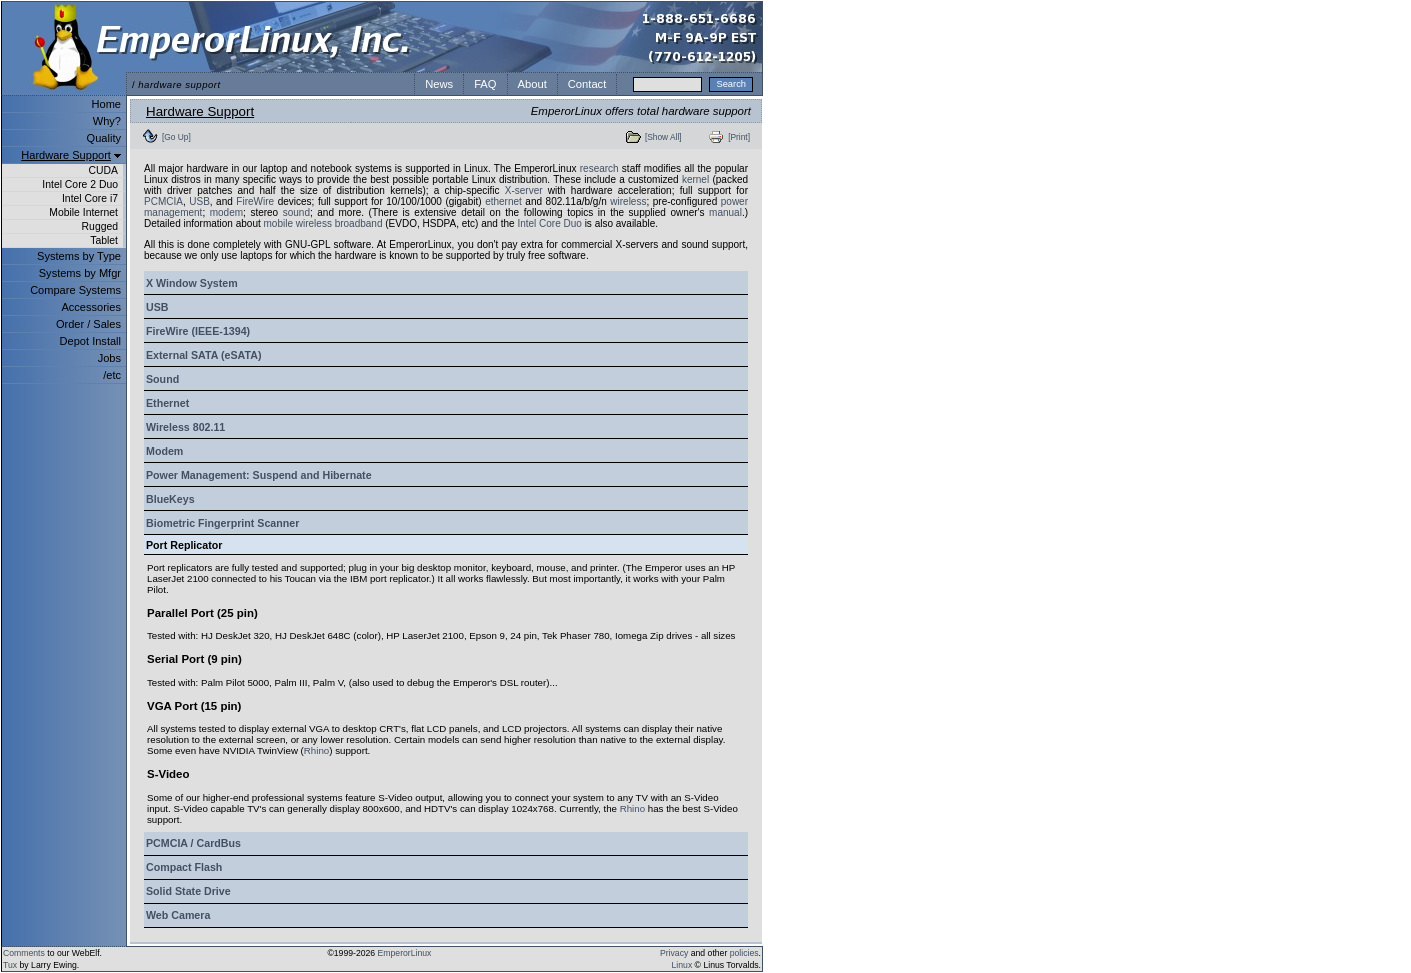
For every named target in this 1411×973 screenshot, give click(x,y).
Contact (587, 84)
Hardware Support (66, 155)
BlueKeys (170, 499)
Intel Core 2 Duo (80, 184)
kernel (695, 179)
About (532, 84)
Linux (682, 965)
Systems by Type (79, 256)
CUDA (103, 170)
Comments (24, 953)
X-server (524, 190)
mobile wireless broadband (323, 223)
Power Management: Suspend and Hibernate (259, 475)
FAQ (485, 84)
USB (199, 201)
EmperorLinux (405, 953)
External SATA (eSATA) (203, 355)
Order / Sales (88, 324)
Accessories (91, 307)
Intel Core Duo (549, 223)
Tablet (104, 240)
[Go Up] (176, 137)
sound (296, 212)
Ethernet (167, 403)
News (439, 84)
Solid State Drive (188, 891)
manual (725, 212)
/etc (112, 375)
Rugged (100, 226)
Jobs (109, 358)
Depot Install (90, 341)
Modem (164, 451)
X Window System (192, 283)
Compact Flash (184, 867)
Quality (104, 138)
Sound (162, 379)
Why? (107, 121)
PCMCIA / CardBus (193, 843)
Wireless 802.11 (185, 427)
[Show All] (663, 137)
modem (226, 212)
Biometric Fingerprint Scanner (222, 523)
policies (744, 953)
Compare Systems (75, 290)
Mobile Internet (83, 212)
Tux (10, 965)
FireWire (255, 201)
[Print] (739, 137)
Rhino (316, 750)
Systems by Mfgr (80, 273)
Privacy (674, 953)
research (599, 168)
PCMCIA (163, 201)
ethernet (503, 201)
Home (106, 104)
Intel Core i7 (90, 198)
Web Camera (178, 915)
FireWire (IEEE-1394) (198, 331)
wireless (628, 201)
